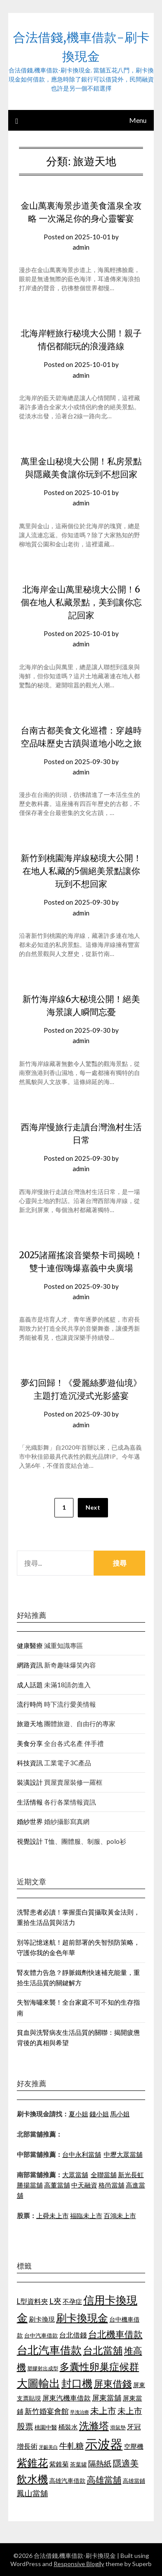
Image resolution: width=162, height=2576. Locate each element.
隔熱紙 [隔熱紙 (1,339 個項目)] (99, 2463)
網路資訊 (30, 1665)
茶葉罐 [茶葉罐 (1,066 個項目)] (78, 2464)
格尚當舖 (111, 2185)
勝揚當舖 (30, 2185)
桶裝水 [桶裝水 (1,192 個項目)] (68, 2427)
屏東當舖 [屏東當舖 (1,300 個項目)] (106, 2397)
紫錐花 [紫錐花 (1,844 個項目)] (32, 2463)
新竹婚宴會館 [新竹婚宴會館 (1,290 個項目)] (47, 2411)
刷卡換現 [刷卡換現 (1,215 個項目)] (42, 2319)
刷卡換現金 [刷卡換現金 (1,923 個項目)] (82, 2317)
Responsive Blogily (79, 2563)
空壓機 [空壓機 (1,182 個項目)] (133, 2446)
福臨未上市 (86, 2215)
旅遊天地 (30, 1723)
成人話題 (30, 1685)
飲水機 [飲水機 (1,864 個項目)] (32, 2479)
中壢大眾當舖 (123, 2154)
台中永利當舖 (81, 2154)
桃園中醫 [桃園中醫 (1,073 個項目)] (46, 2427)
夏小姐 (78, 2114)
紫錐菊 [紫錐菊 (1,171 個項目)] (59, 2464)
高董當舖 (57, 2185)
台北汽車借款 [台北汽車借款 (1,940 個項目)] (49, 2350)
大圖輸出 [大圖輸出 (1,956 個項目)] (38, 2383)
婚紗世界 (30, 1821)
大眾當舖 (75, 2174)
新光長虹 (131, 2174)
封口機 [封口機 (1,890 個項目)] (76, 2383)
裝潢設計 (30, 1782)
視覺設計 (30, 1841)
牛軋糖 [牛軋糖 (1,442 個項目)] (71, 2446)
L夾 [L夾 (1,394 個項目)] (55, 2301)
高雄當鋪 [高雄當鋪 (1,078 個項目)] (134, 2480)
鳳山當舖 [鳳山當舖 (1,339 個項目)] (32, 2493)
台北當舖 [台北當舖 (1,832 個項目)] (103, 2350)
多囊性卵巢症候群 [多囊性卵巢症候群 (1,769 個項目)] (99, 2366)
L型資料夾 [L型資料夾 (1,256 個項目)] (32, 2301)
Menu (137, 120)
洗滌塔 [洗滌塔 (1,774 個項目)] (94, 2425)
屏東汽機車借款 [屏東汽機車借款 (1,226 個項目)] (66, 2398)
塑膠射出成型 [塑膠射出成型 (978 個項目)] (42, 2368)
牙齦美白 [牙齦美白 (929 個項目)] (48, 2447)
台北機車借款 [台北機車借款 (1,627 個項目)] (115, 2333)
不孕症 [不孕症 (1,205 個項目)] (72, 2301)
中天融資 (84, 2185)
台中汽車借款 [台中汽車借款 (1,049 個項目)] (41, 2335)
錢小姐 (99, 2114)
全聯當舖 (104, 2174)
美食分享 (30, 1743)
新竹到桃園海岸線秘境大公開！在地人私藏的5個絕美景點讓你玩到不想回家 (81, 870)
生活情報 (30, 1802)
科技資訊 (30, 1763)
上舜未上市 (52, 2215)
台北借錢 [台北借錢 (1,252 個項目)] (73, 2335)
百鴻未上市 (120, 2215)
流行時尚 (30, 1704)
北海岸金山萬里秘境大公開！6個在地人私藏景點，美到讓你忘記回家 (81, 602)
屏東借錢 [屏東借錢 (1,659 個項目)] (113, 2383)
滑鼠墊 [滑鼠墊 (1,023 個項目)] (118, 2427)
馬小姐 (120, 2114)
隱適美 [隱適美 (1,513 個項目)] (126, 2463)
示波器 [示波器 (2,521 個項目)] (104, 2443)
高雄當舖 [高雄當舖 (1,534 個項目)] (104, 2479)
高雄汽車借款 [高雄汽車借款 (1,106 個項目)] (67, 2480)
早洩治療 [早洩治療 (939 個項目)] (79, 2412)
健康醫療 (30, 1645)
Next (93, 1507)
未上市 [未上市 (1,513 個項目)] (103, 2410)
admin (81, 247)
